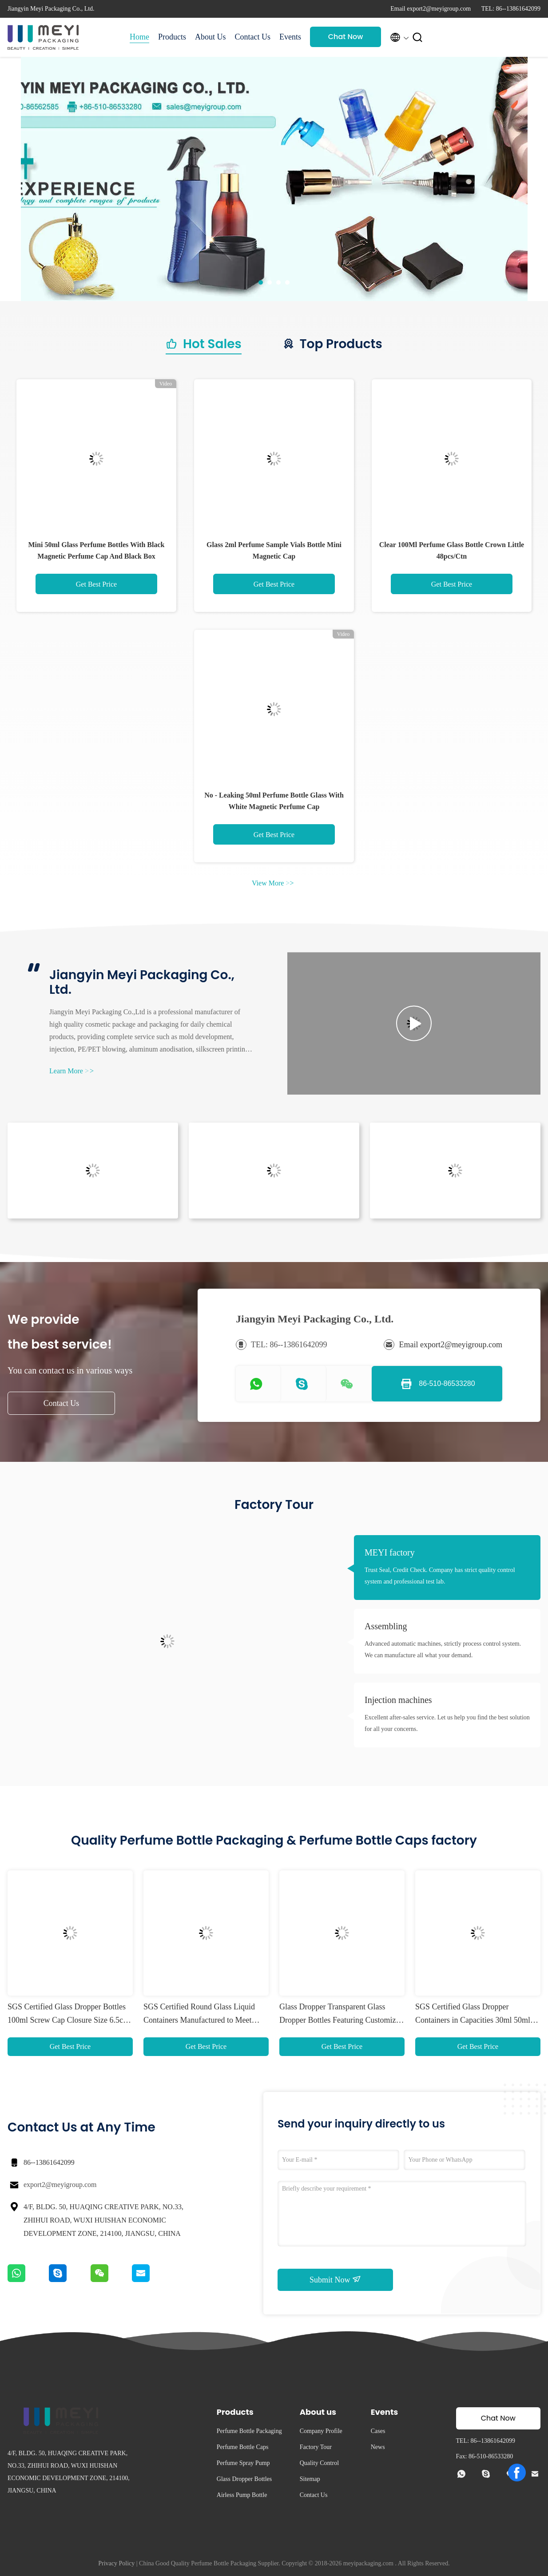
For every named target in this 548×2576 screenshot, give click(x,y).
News (378, 2447)
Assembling (386, 1626)
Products (172, 36)
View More (273, 883)
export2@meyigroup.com (60, 2184)
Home (139, 36)
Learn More (71, 1071)
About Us (210, 36)
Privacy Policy (116, 2563)
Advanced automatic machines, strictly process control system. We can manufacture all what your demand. (443, 1649)
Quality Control (319, 2463)
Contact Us (253, 36)
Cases (378, 2431)
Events (290, 36)
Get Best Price (96, 584)
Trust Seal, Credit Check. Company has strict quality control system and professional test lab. (440, 1576)
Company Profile (321, 2431)
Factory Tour (316, 2447)
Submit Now (335, 2279)
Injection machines (398, 1700)
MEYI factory (390, 1552)
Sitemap (310, 2479)
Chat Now (345, 37)
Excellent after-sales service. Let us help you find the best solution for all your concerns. (447, 1723)
